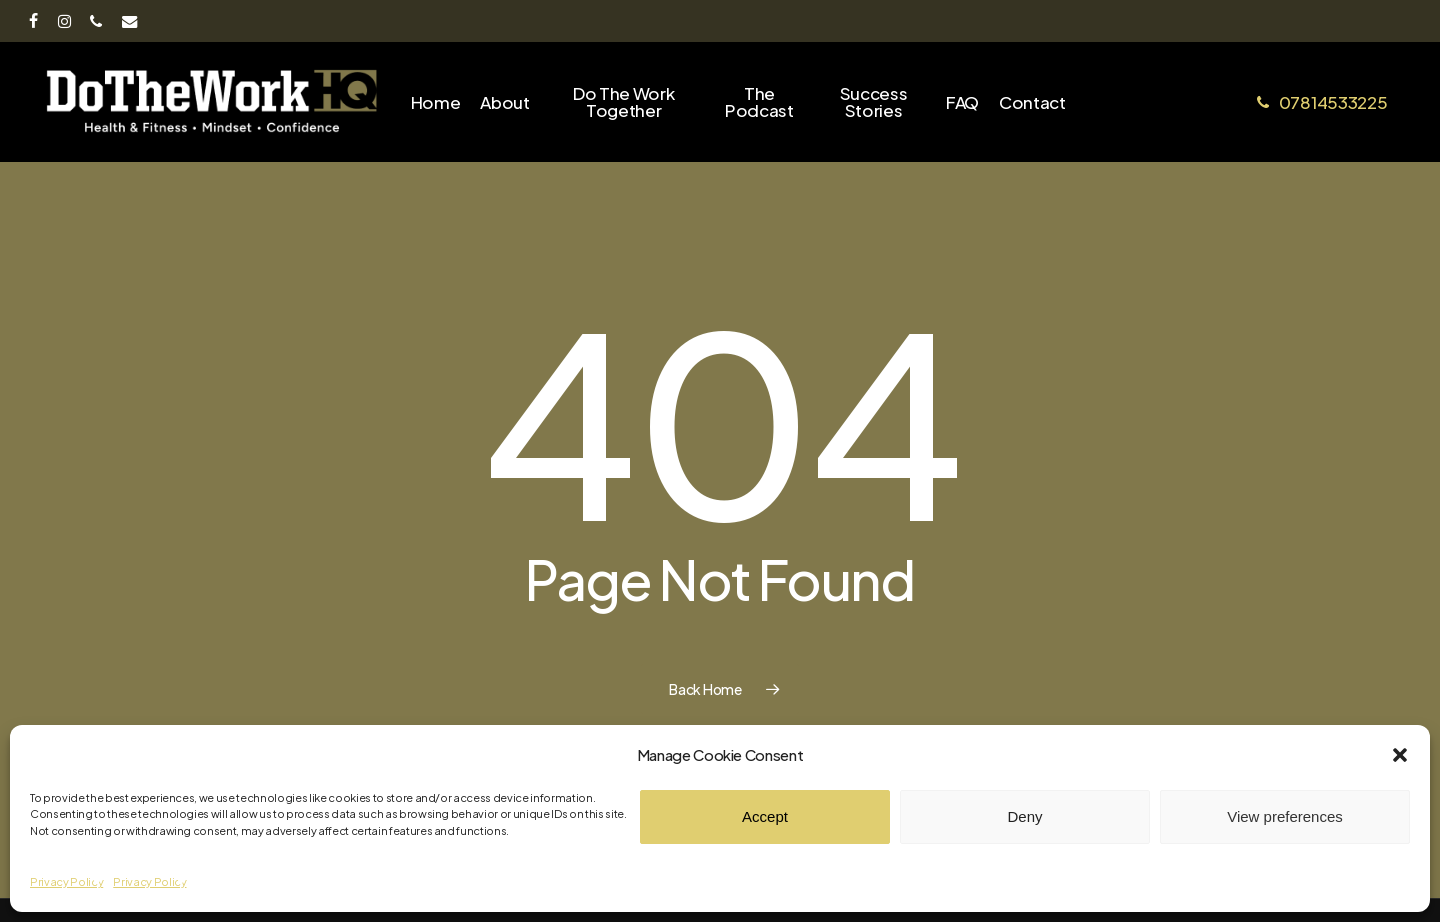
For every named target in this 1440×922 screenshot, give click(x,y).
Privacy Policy (66, 881)
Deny (1024, 816)
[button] (1400, 755)
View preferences (1285, 816)
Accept (765, 816)
